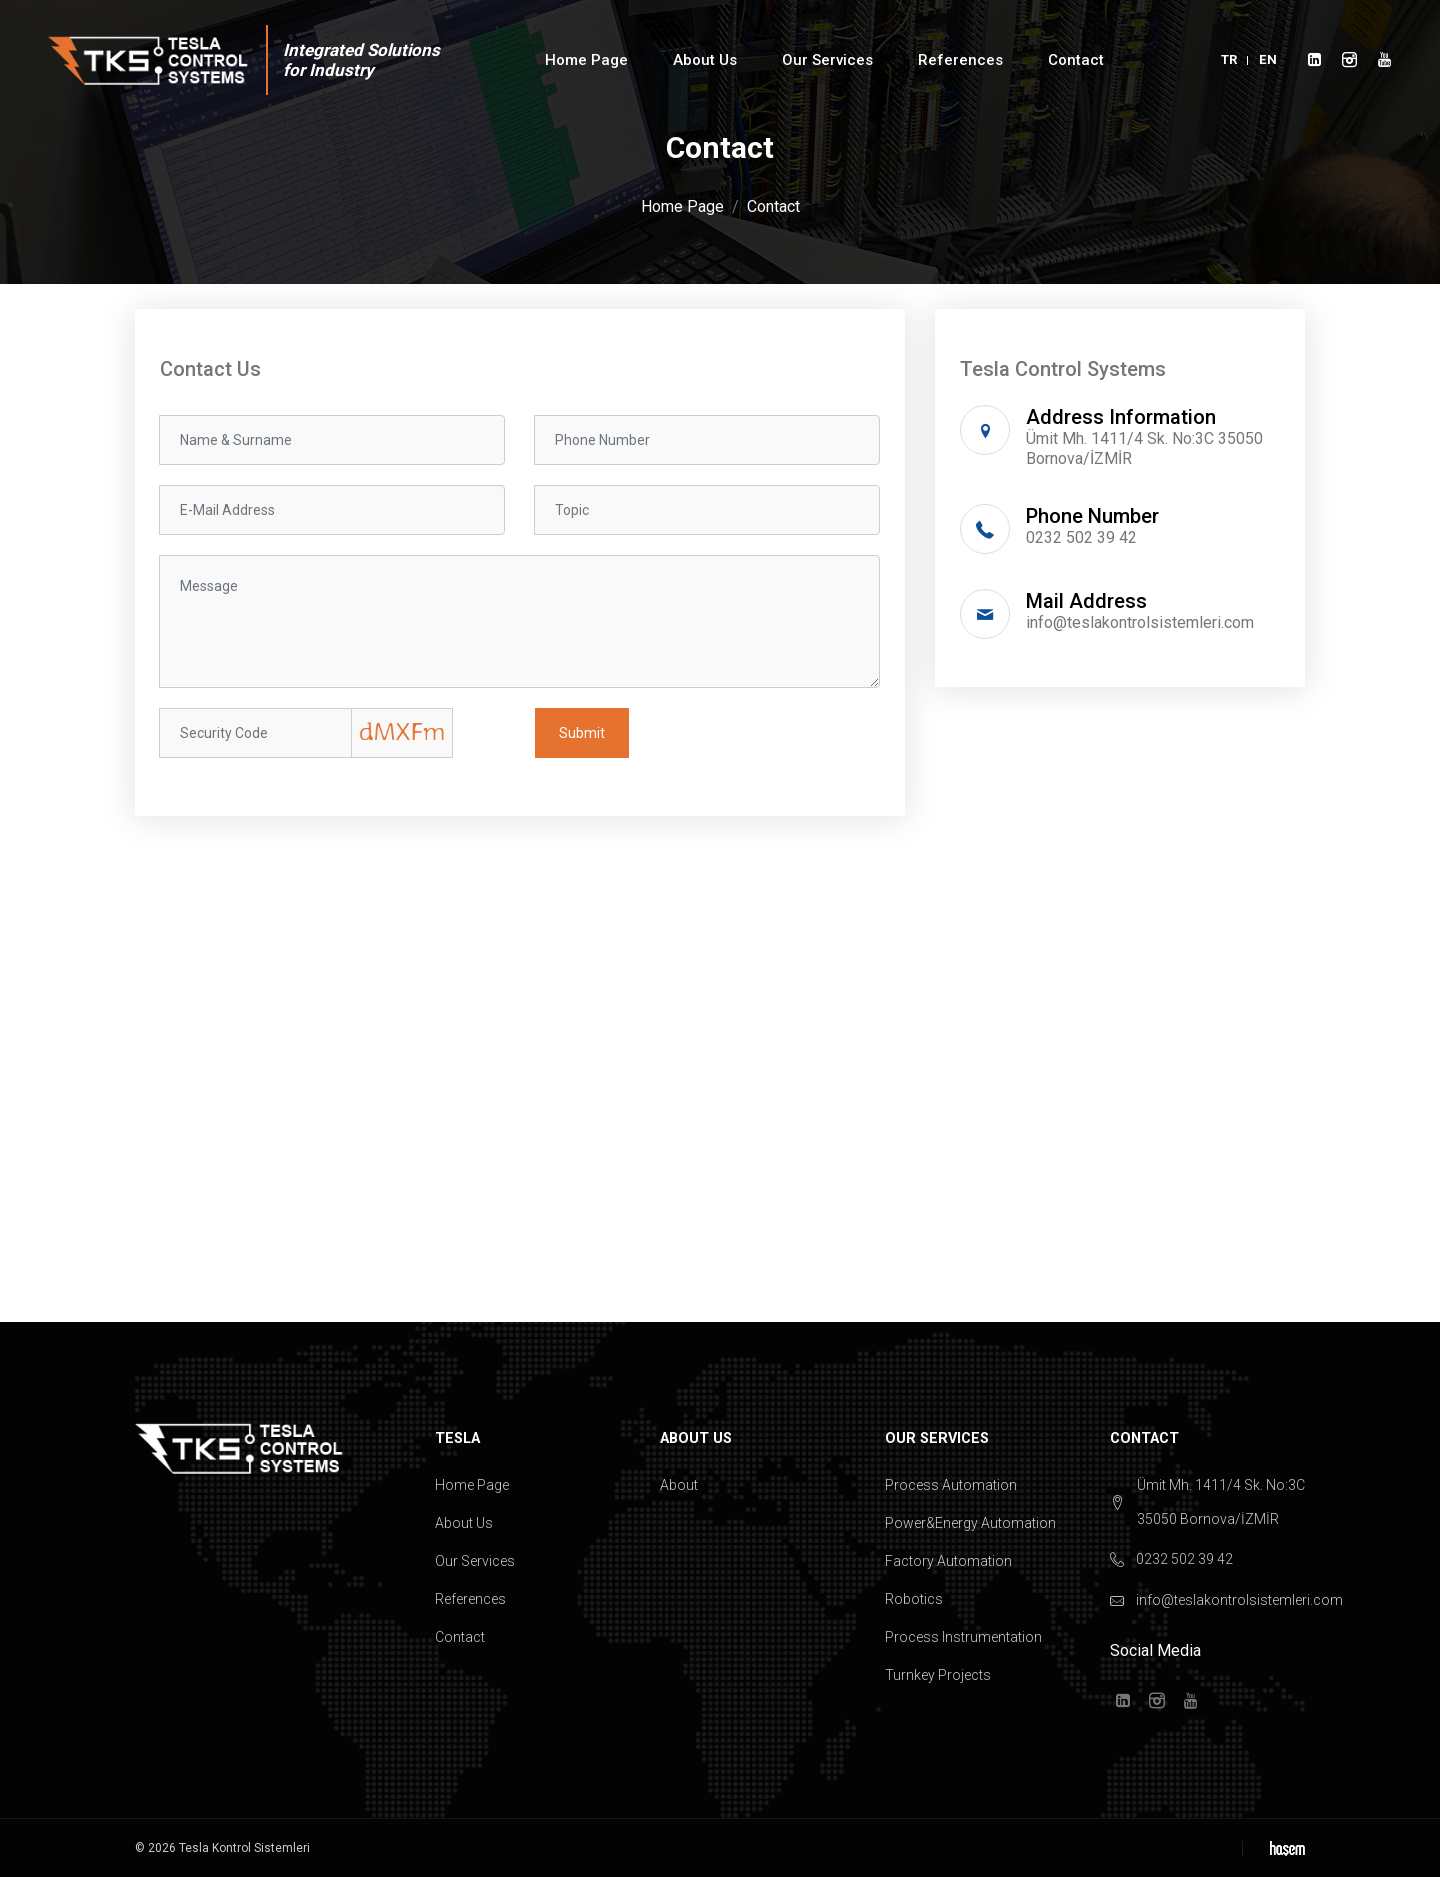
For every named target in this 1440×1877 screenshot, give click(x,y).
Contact (1076, 60)
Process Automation (951, 1485)
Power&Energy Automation (970, 1523)
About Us (705, 60)
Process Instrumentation (963, 1637)
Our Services (827, 60)
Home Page (586, 60)
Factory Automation (948, 1561)
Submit (582, 733)
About (679, 1485)
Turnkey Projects (938, 1675)
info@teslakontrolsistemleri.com (1140, 622)
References (960, 60)
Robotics (914, 1599)
